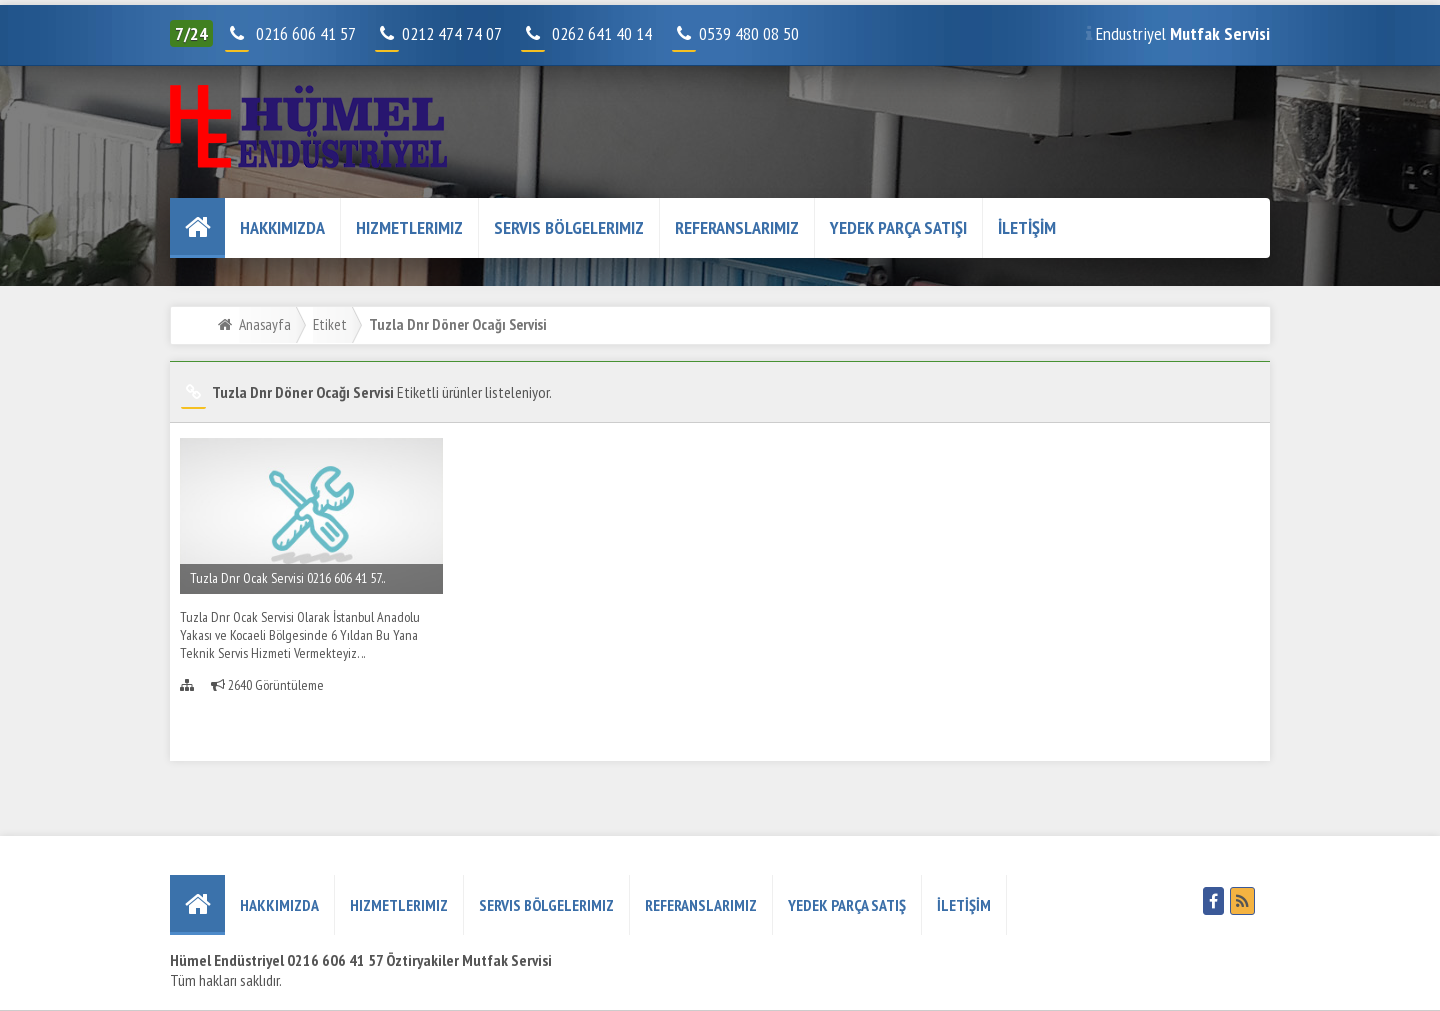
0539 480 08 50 (737, 33)
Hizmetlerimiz (409, 227)
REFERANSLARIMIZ (737, 227)
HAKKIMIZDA (282, 227)
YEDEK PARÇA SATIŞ (847, 905)
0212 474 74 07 (440, 33)
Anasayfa (265, 324)
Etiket (330, 324)
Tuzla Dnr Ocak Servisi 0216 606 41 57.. (287, 578)
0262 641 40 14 (610, 33)
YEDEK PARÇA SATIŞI (898, 227)
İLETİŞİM (1027, 227)
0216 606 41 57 (303, 33)
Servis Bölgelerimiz (569, 227)
